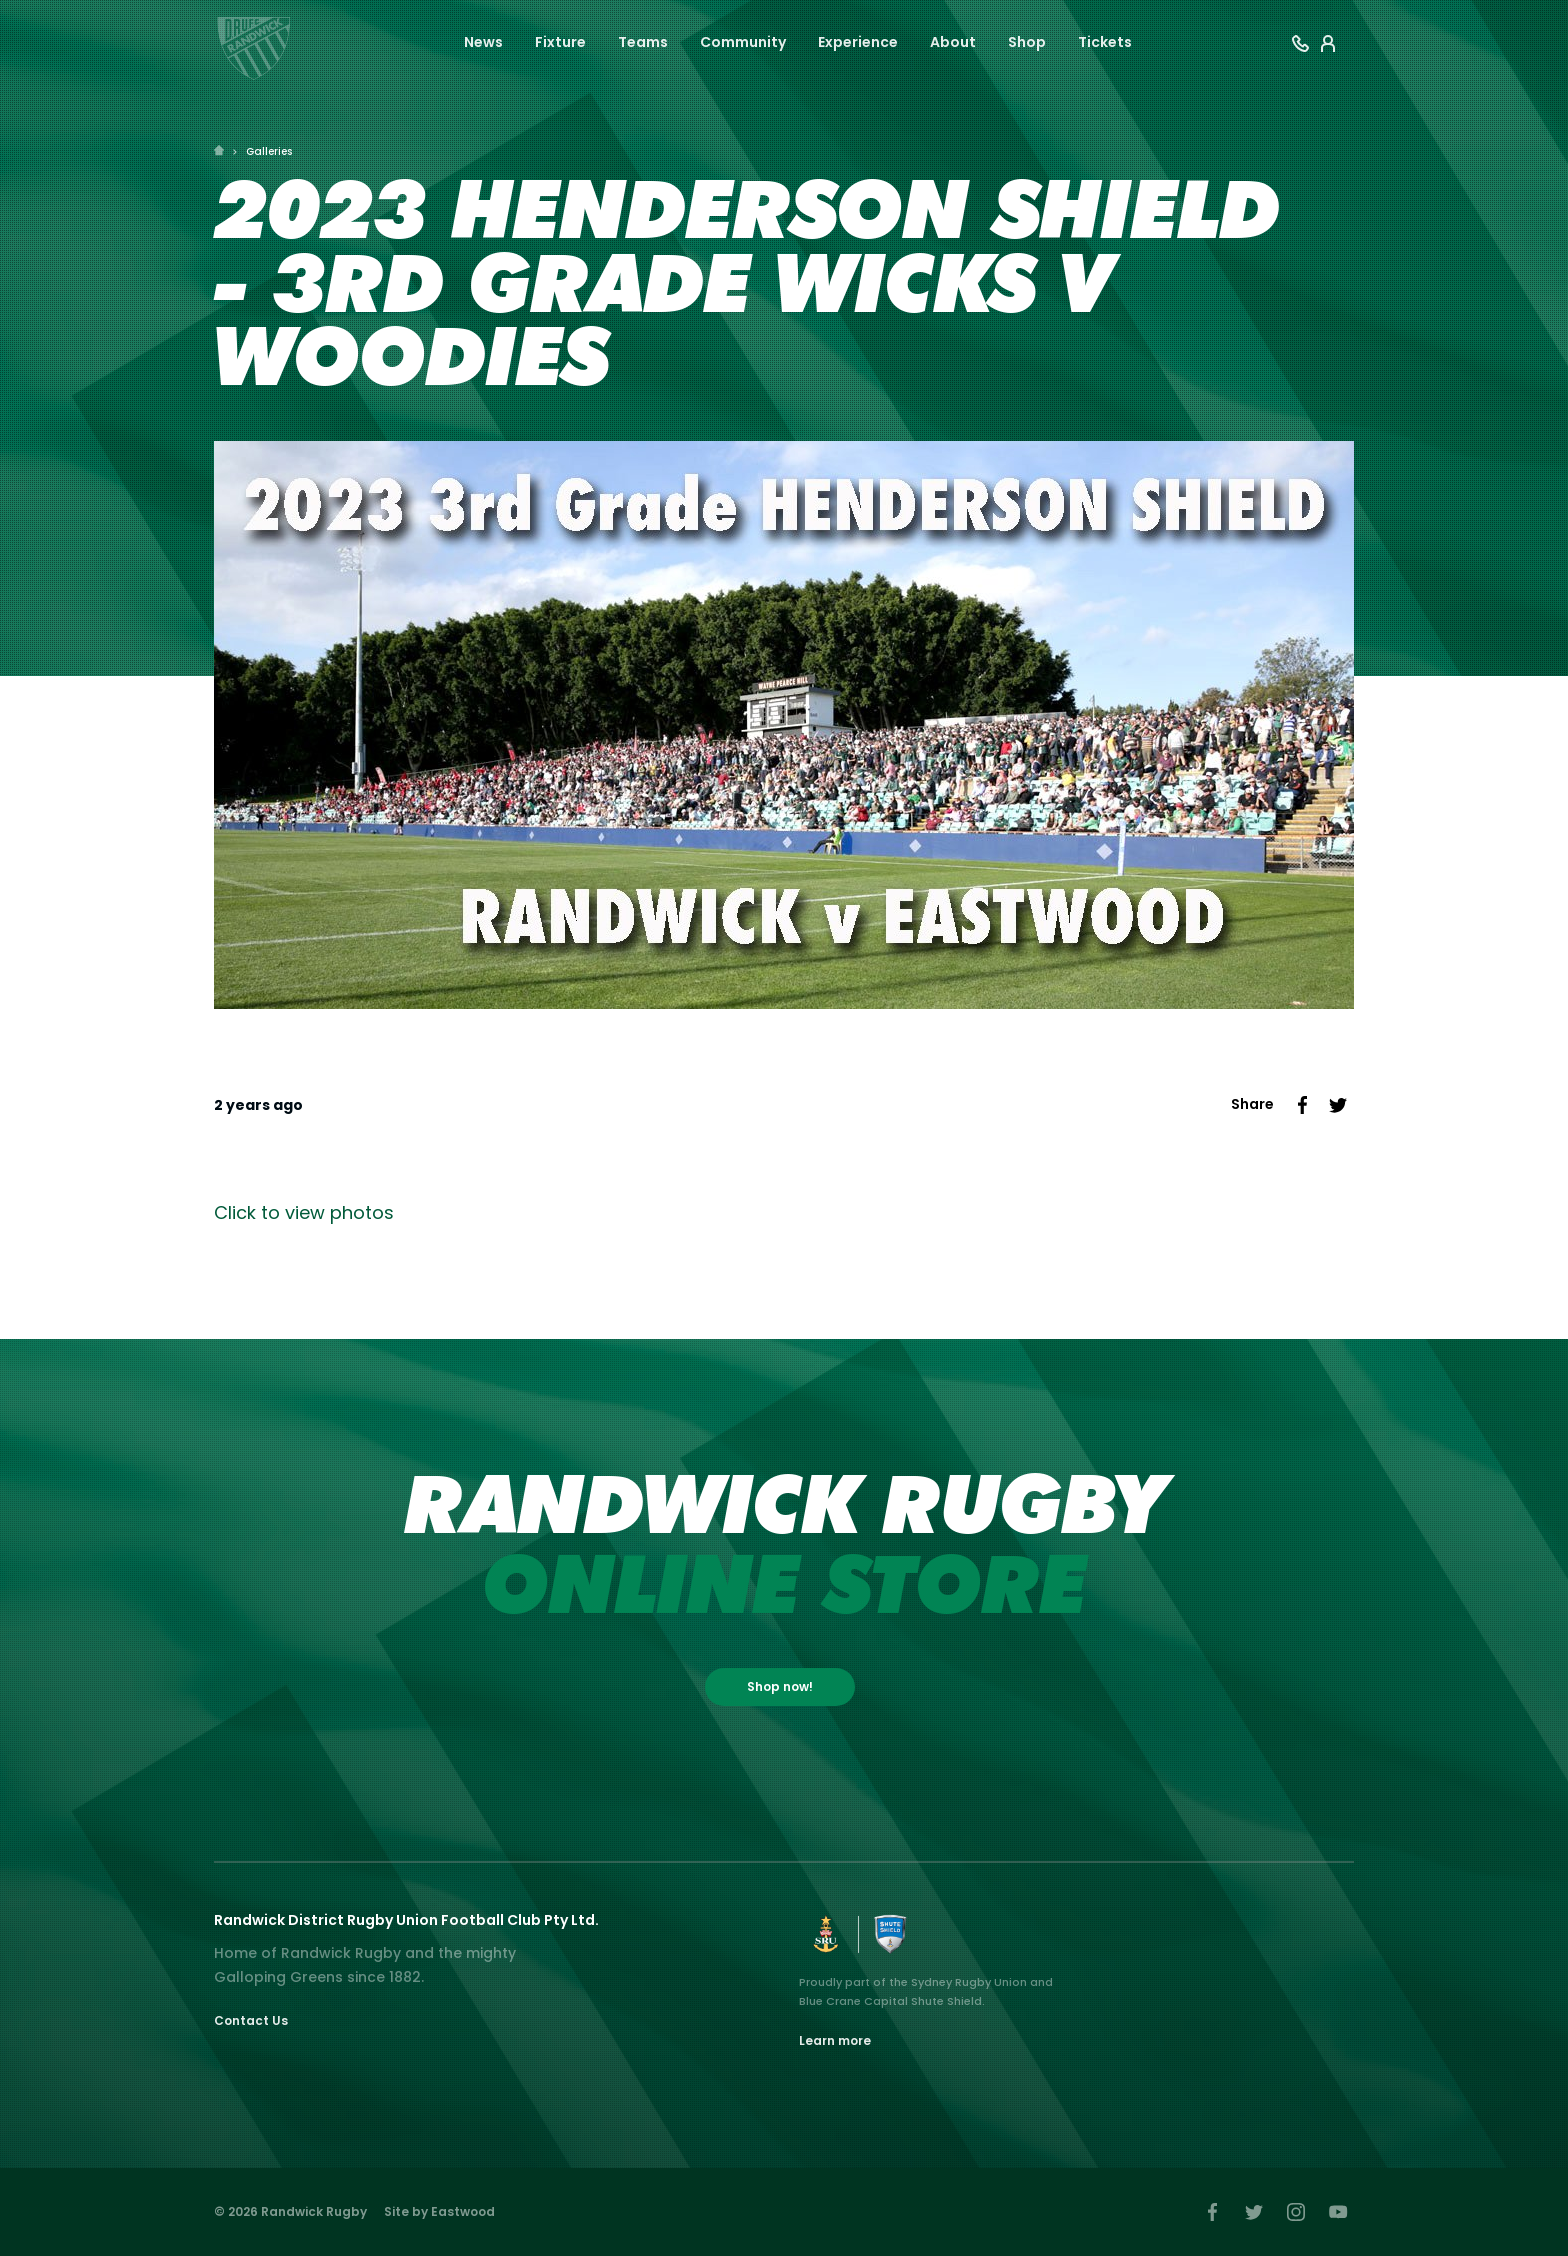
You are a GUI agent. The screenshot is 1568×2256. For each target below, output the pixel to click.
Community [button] (743, 42)
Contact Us (251, 2020)
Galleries (269, 151)
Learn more (835, 2040)
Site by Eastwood (439, 2211)
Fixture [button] (560, 42)
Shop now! (780, 1686)
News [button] (483, 42)
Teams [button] (643, 42)
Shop (1027, 42)
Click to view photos (304, 1212)
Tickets (1105, 42)
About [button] (953, 42)
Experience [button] (858, 42)
